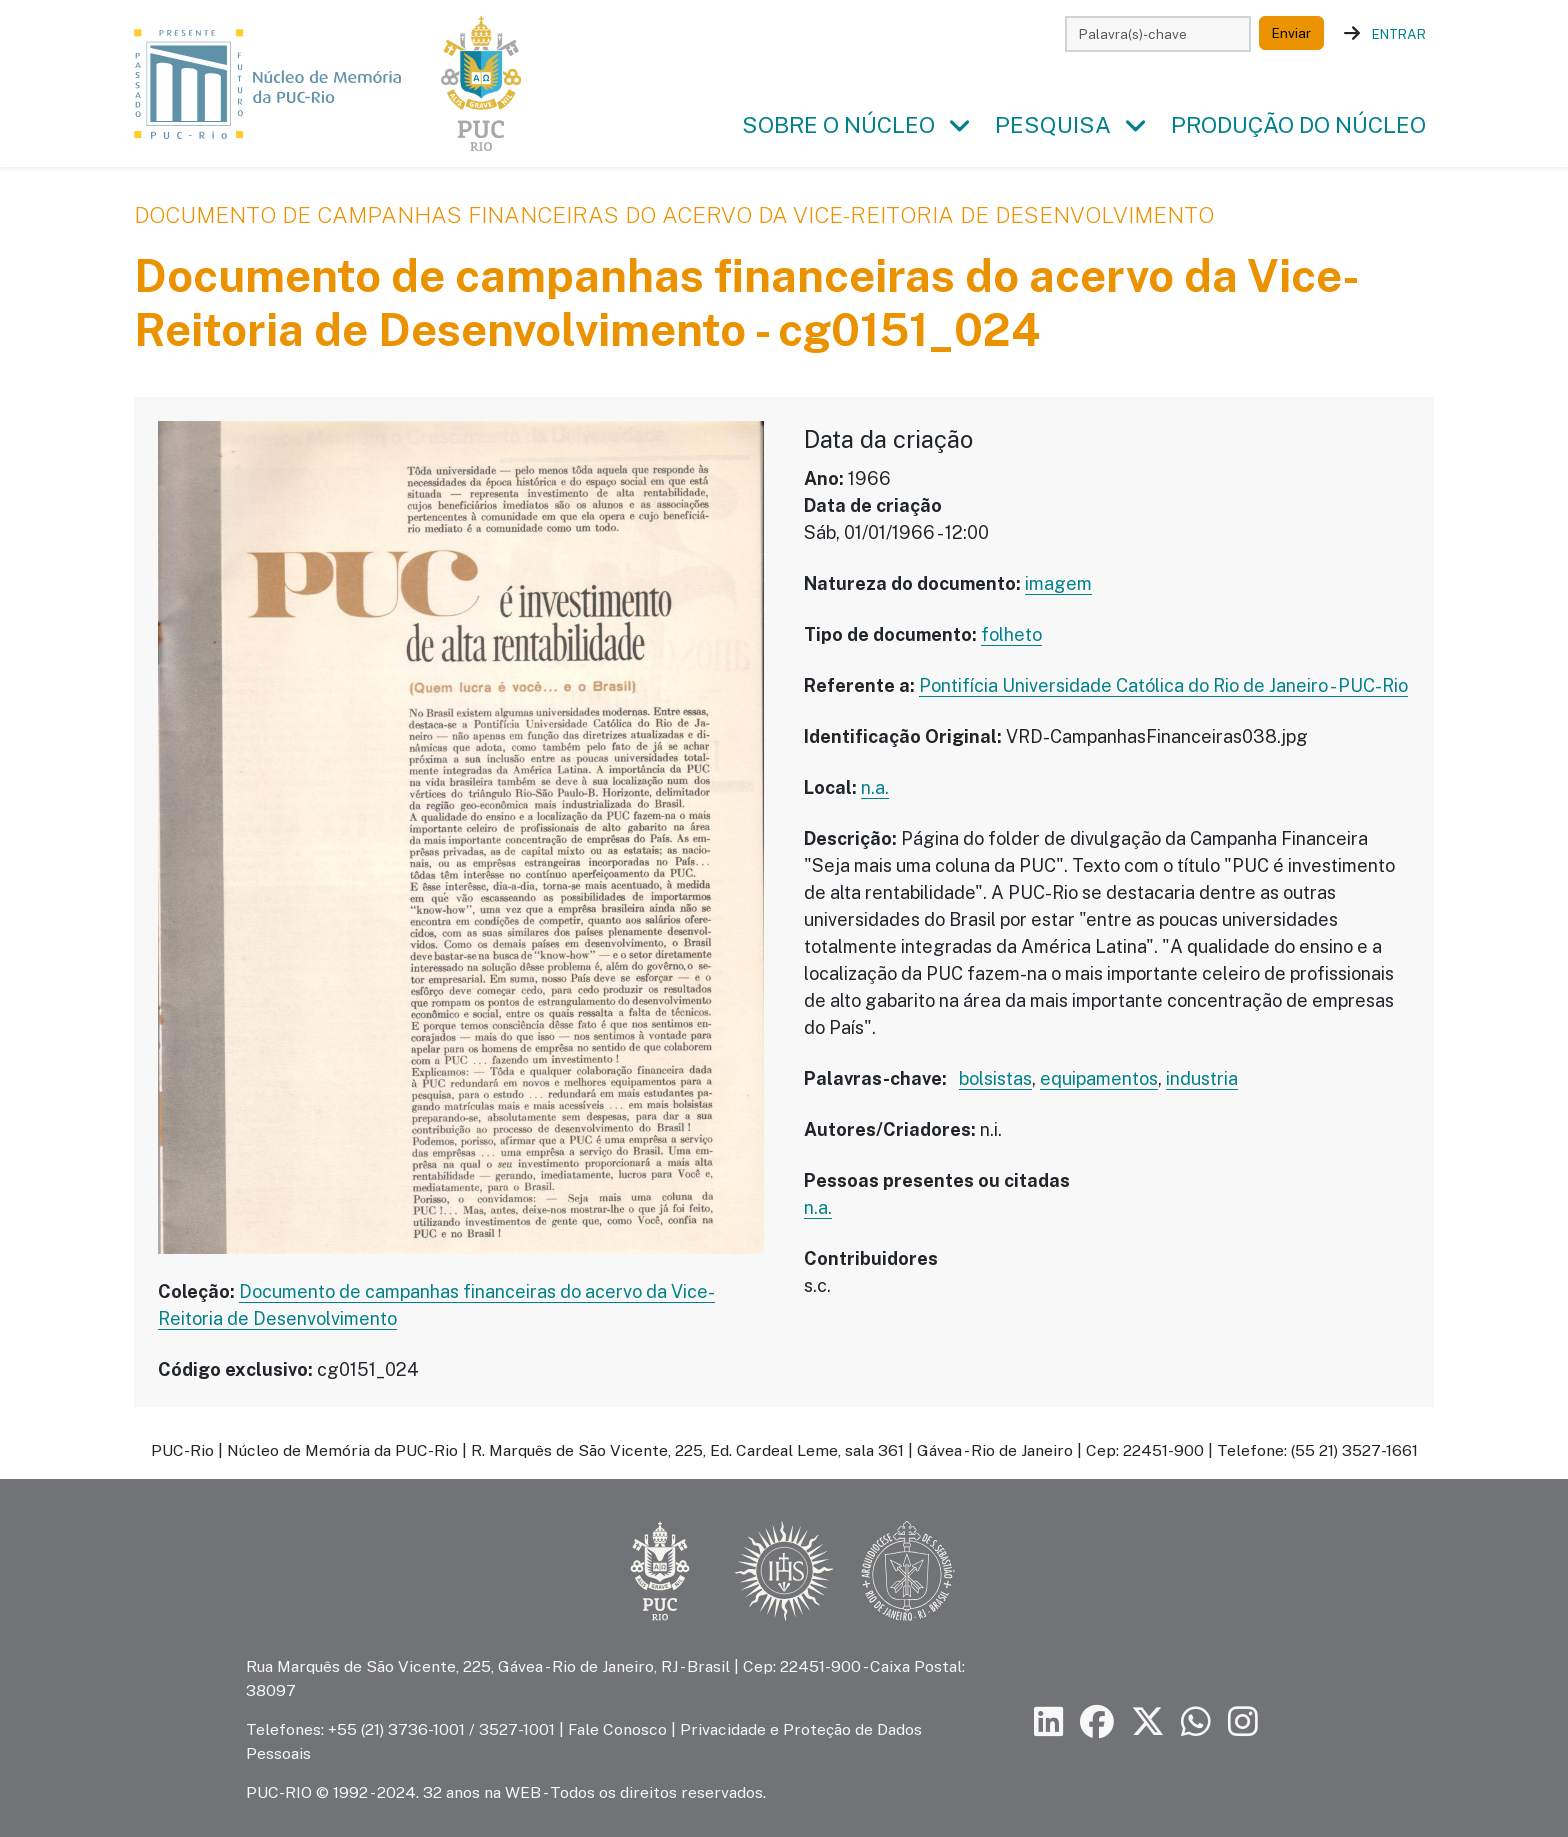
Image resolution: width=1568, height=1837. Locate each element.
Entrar (1399, 34)
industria (1202, 1078)
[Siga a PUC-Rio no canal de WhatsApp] (1196, 1722)
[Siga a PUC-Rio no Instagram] (1243, 1722)
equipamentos (1099, 1078)
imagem (1058, 583)
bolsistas (995, 1078)
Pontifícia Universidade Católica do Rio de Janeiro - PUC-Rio (1163, 685)
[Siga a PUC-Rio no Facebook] (1097, 1722)
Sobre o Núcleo (838, 125)
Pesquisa (1053, 125)
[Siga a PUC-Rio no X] (1148, 1722)
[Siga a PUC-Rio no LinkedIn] (1049, 1722)
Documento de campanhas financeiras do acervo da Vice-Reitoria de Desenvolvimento (674, 215)
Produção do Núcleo (1298, 125)
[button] (959, 126)
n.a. (875, 787)
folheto (1011, 634)
